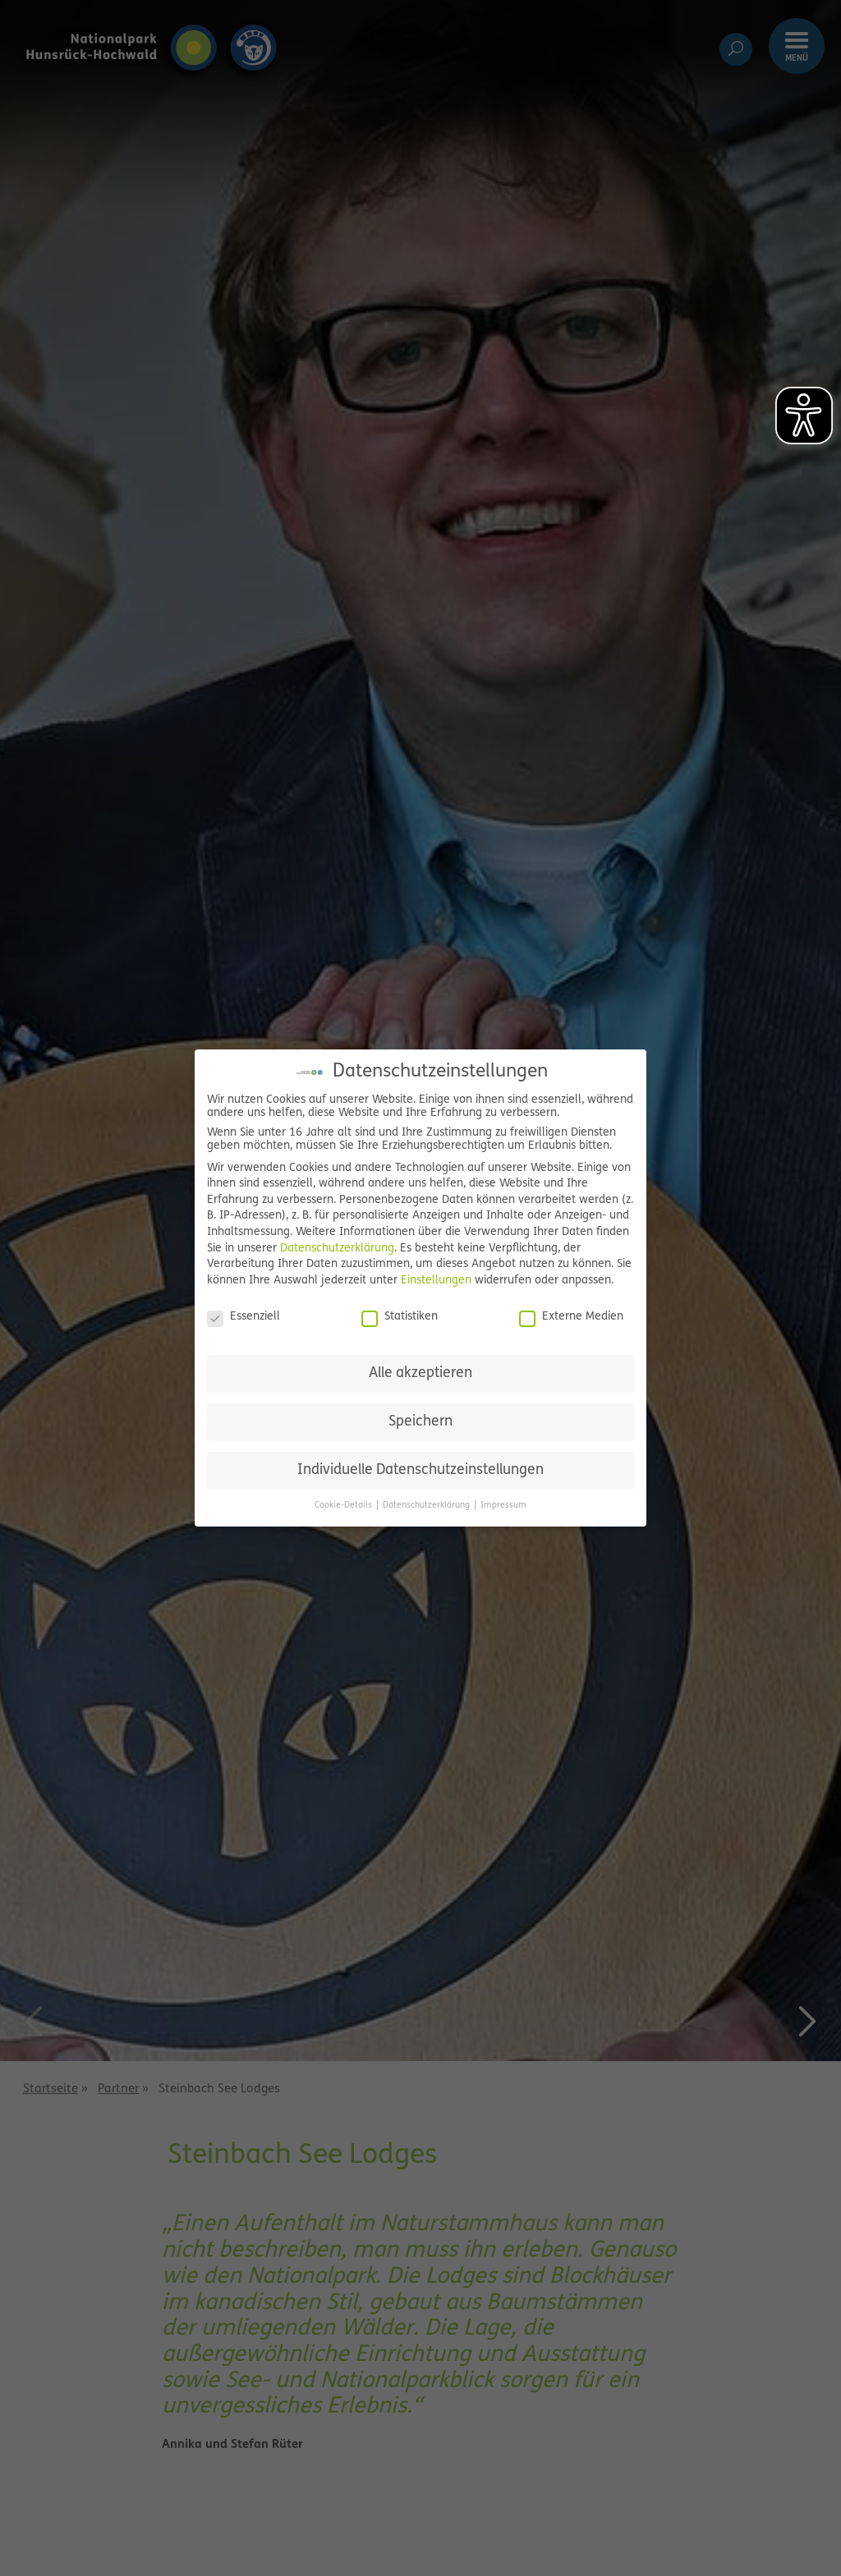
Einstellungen (436, 1280)
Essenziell (243, 1317)
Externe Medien (571, 1317)
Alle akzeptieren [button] (420, 1373)
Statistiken (399, 1317)
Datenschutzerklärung (337, 1248)
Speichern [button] (420, 1422)
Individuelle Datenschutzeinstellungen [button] (420, 1470)
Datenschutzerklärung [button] (427, 1505)
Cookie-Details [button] (345, 1505)
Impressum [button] (503, 1505)
